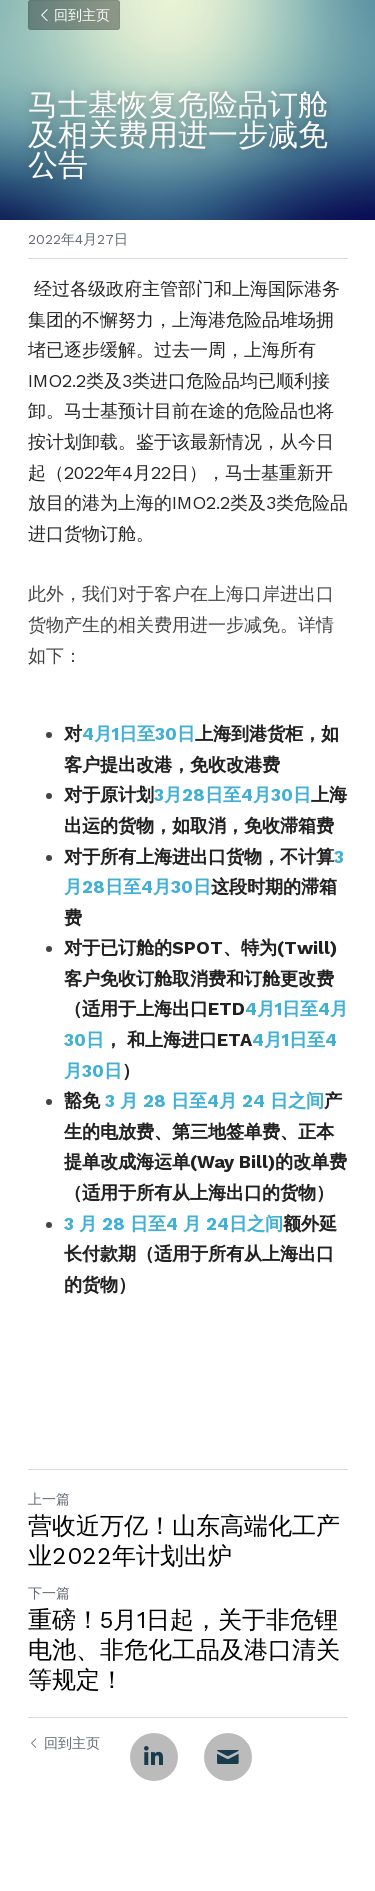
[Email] (228, 1757)
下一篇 (49, 1593)
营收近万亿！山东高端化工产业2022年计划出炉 (184, 1541)
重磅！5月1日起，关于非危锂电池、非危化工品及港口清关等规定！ (184, 1650)
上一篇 (49, 1499)
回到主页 (74, 15)
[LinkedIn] (154, 1757)
